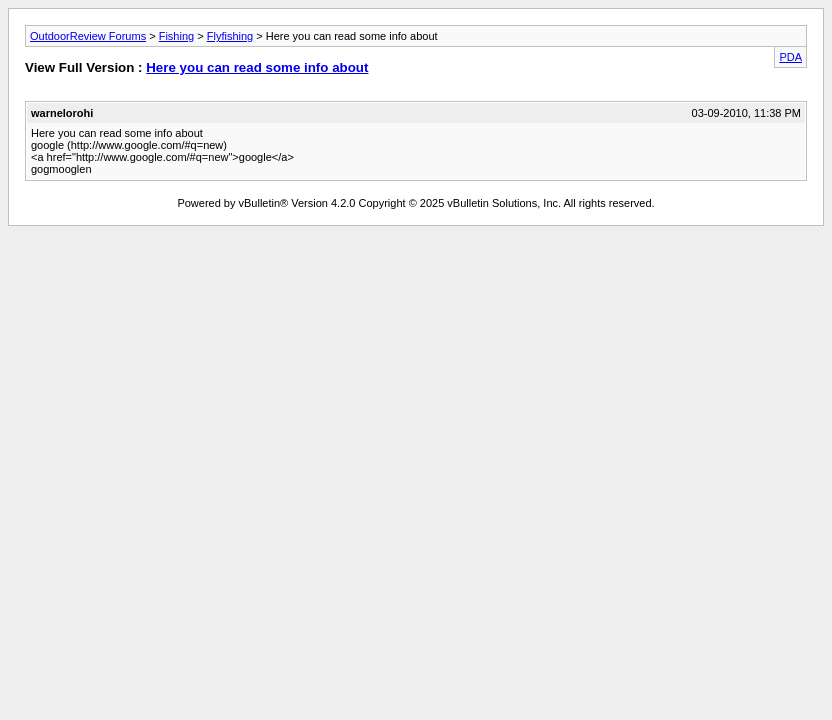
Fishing (176, 36)
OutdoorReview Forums (88, 36)
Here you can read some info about (257, 67)
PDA (790, 57)
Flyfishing (230, 36)
